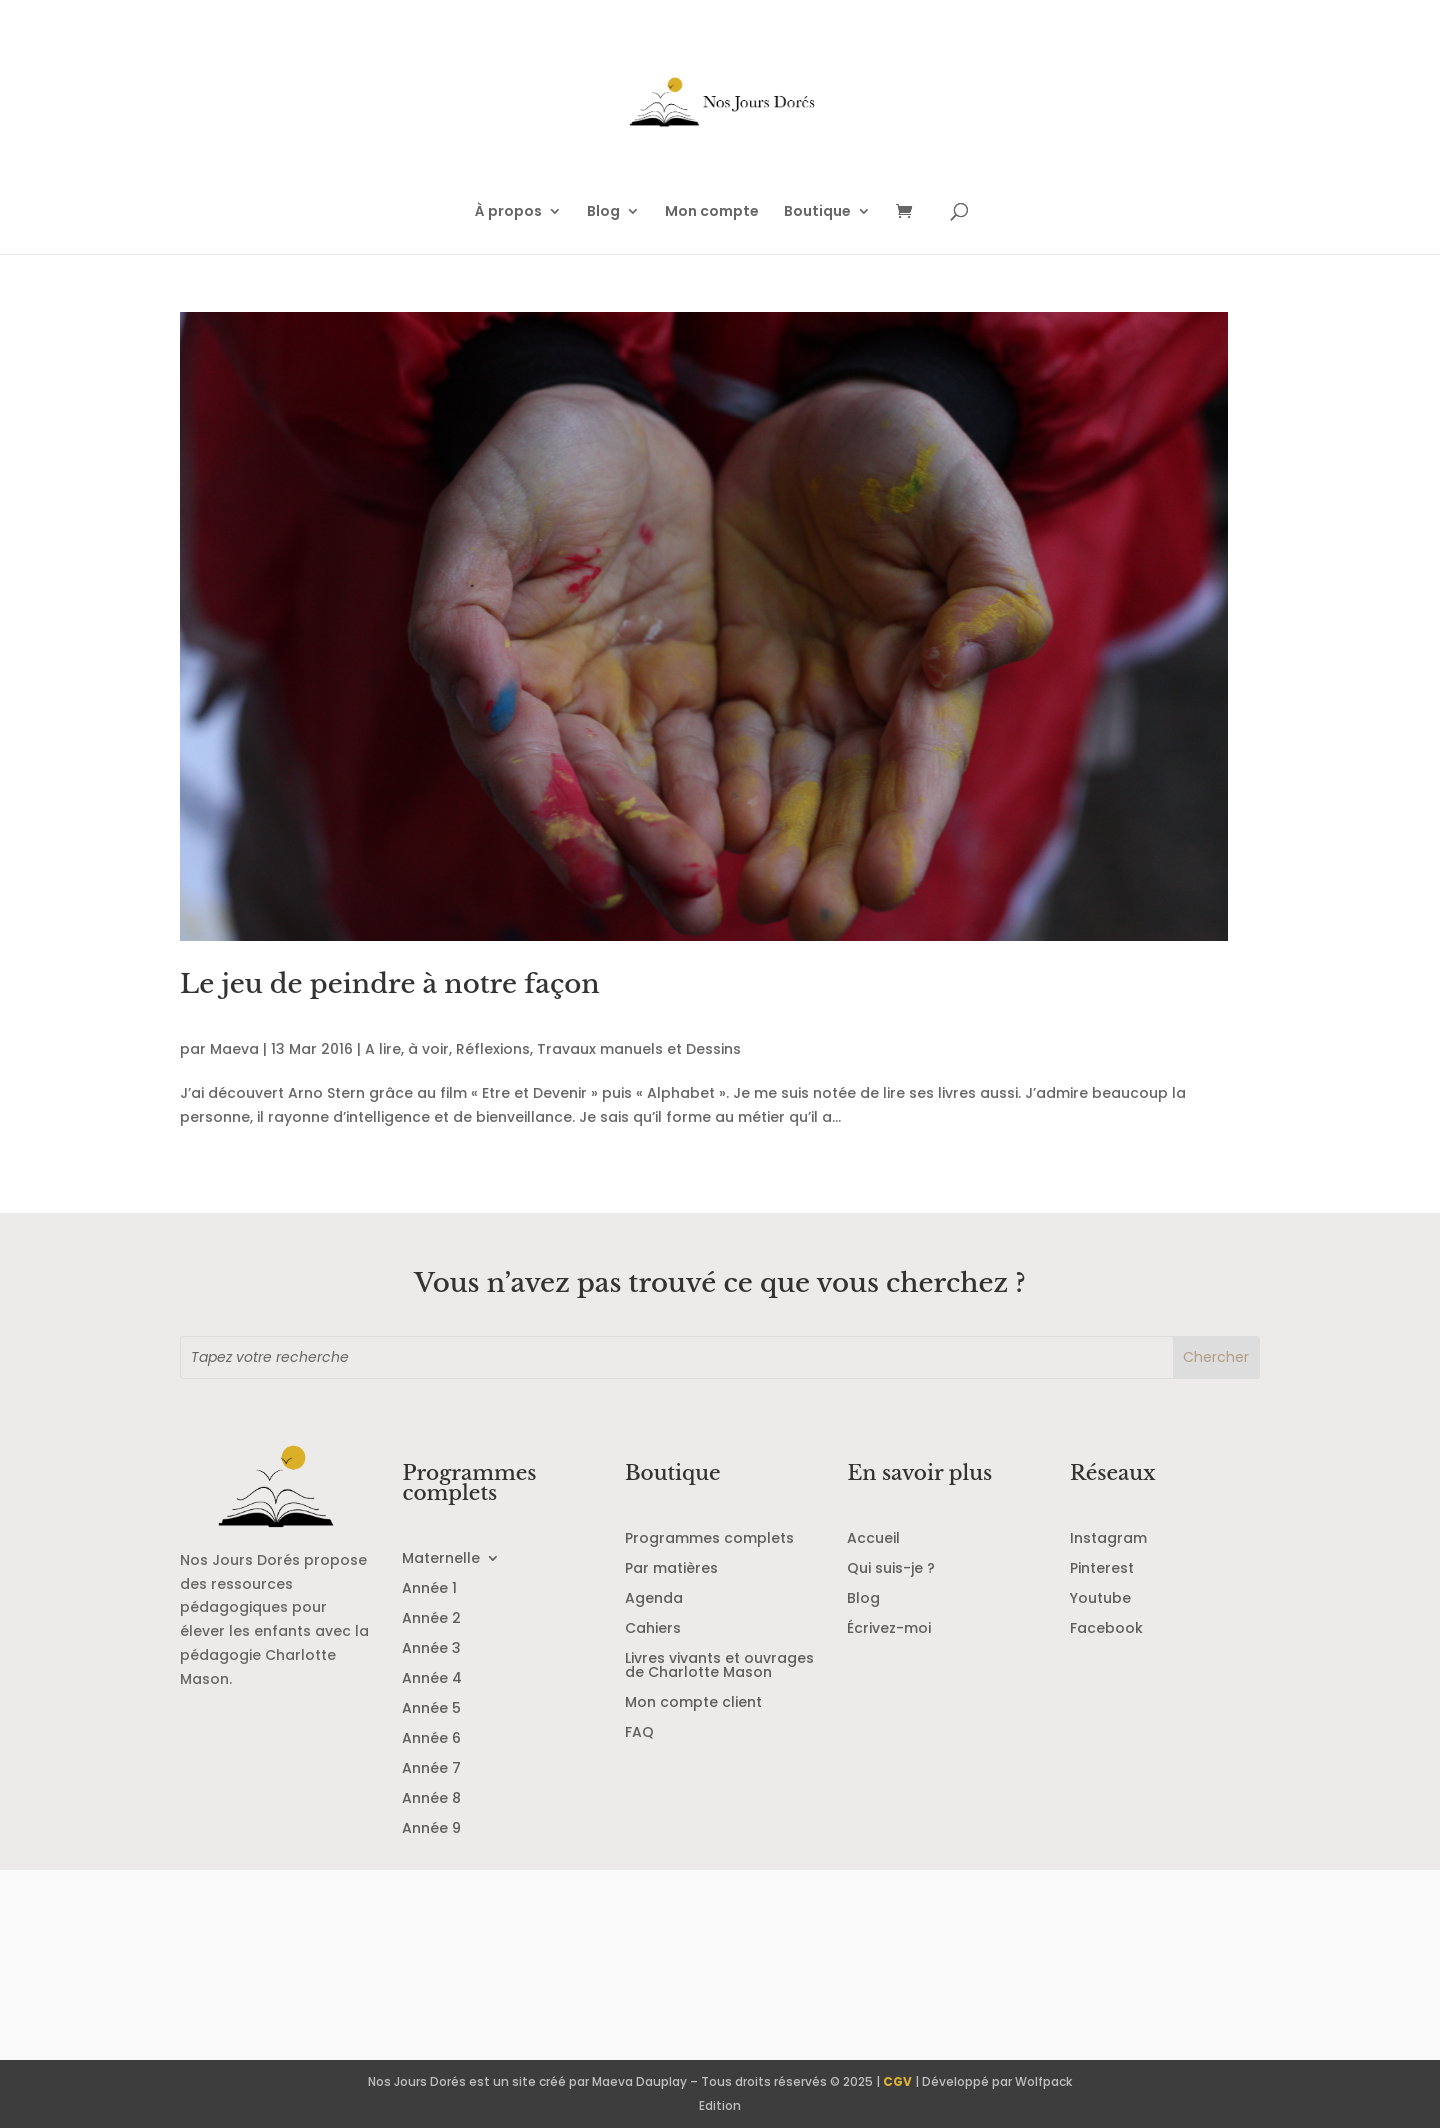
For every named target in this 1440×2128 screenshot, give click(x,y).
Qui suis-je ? (891, 1569)
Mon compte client (693, 1703)
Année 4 (432, 1679)
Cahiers (653, 1629)
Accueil (873, 1539)
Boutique (817, 212)
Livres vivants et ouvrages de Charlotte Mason (719, 1666)
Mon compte (712, 212)
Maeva (234, 1049)
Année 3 (431, 1649)
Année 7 (431, 1769)
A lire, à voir (407, 1049)
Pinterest (1102, 1569)
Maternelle (441, 1559)
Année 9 (431, 1829)
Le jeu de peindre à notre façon (390, 984)
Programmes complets (709, 1539)
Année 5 (431, 1709)
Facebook (1106, 1629)
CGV (897, 2081)
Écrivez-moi (889, 1629)
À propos (508, 212)
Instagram (1108, 1539)
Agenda (654, 1599)
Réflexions (493, 1049)
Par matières (671, 1569)
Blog (603, 212)
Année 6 (431, 1739)
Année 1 (429, 1589)
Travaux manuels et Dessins (639, 1049)
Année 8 (431, 1799)
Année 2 (431, 1619)
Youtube (1100, 1599)
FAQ (639, 1733)
